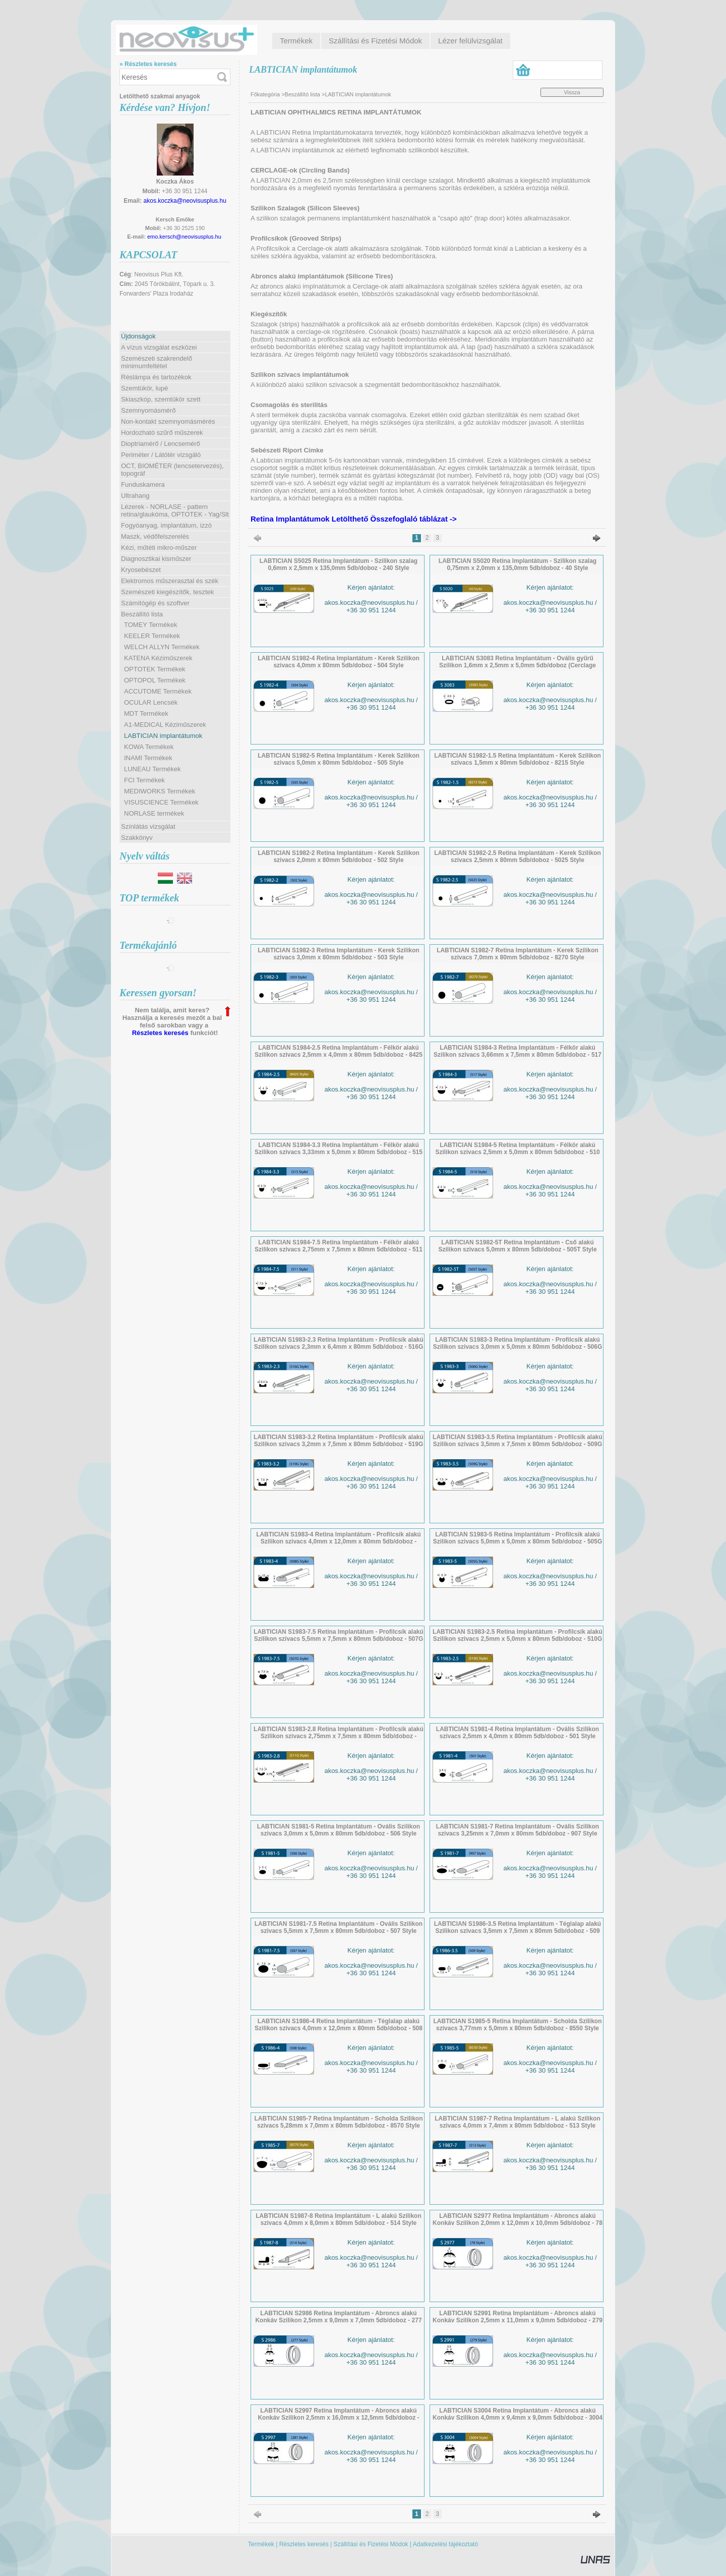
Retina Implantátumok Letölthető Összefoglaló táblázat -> (354, 518)
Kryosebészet (141, 570)
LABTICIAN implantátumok (163, 735)
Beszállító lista (302, 94)
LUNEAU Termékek (152, 769)
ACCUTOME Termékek (158, 691)
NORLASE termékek (154, 813)
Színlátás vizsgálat (148, 826)
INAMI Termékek (148, 758)
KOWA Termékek (148, 747)
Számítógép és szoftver (155, 603)
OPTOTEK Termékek (155, 669)
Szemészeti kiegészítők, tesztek (167, 592)
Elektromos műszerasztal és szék (169, 581)
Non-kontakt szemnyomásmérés (168, 421)
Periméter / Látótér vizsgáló (161, 455)
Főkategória (265, 94)
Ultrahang (135, 495)
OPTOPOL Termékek (155, 680)
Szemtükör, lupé (144, 388)
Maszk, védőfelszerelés (155, 536)
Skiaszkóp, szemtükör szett (161, 399)
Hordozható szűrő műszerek (162, 432)
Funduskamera (143, 484)
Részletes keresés (160, 1033)
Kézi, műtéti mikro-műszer (159, 547)
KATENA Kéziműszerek (158, 658)
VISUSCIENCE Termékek (161, 802)
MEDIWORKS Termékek (159, 791)
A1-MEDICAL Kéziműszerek (165, 724)
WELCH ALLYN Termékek (162, 647)
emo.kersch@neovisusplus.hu (184, 237)
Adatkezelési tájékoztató (445, 2544)
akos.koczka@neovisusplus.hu (185, 200)
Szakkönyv (137, 837)
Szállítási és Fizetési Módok (371, 2544)
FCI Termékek (144, 780)
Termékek (261, 2544)
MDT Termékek (146, 713)
